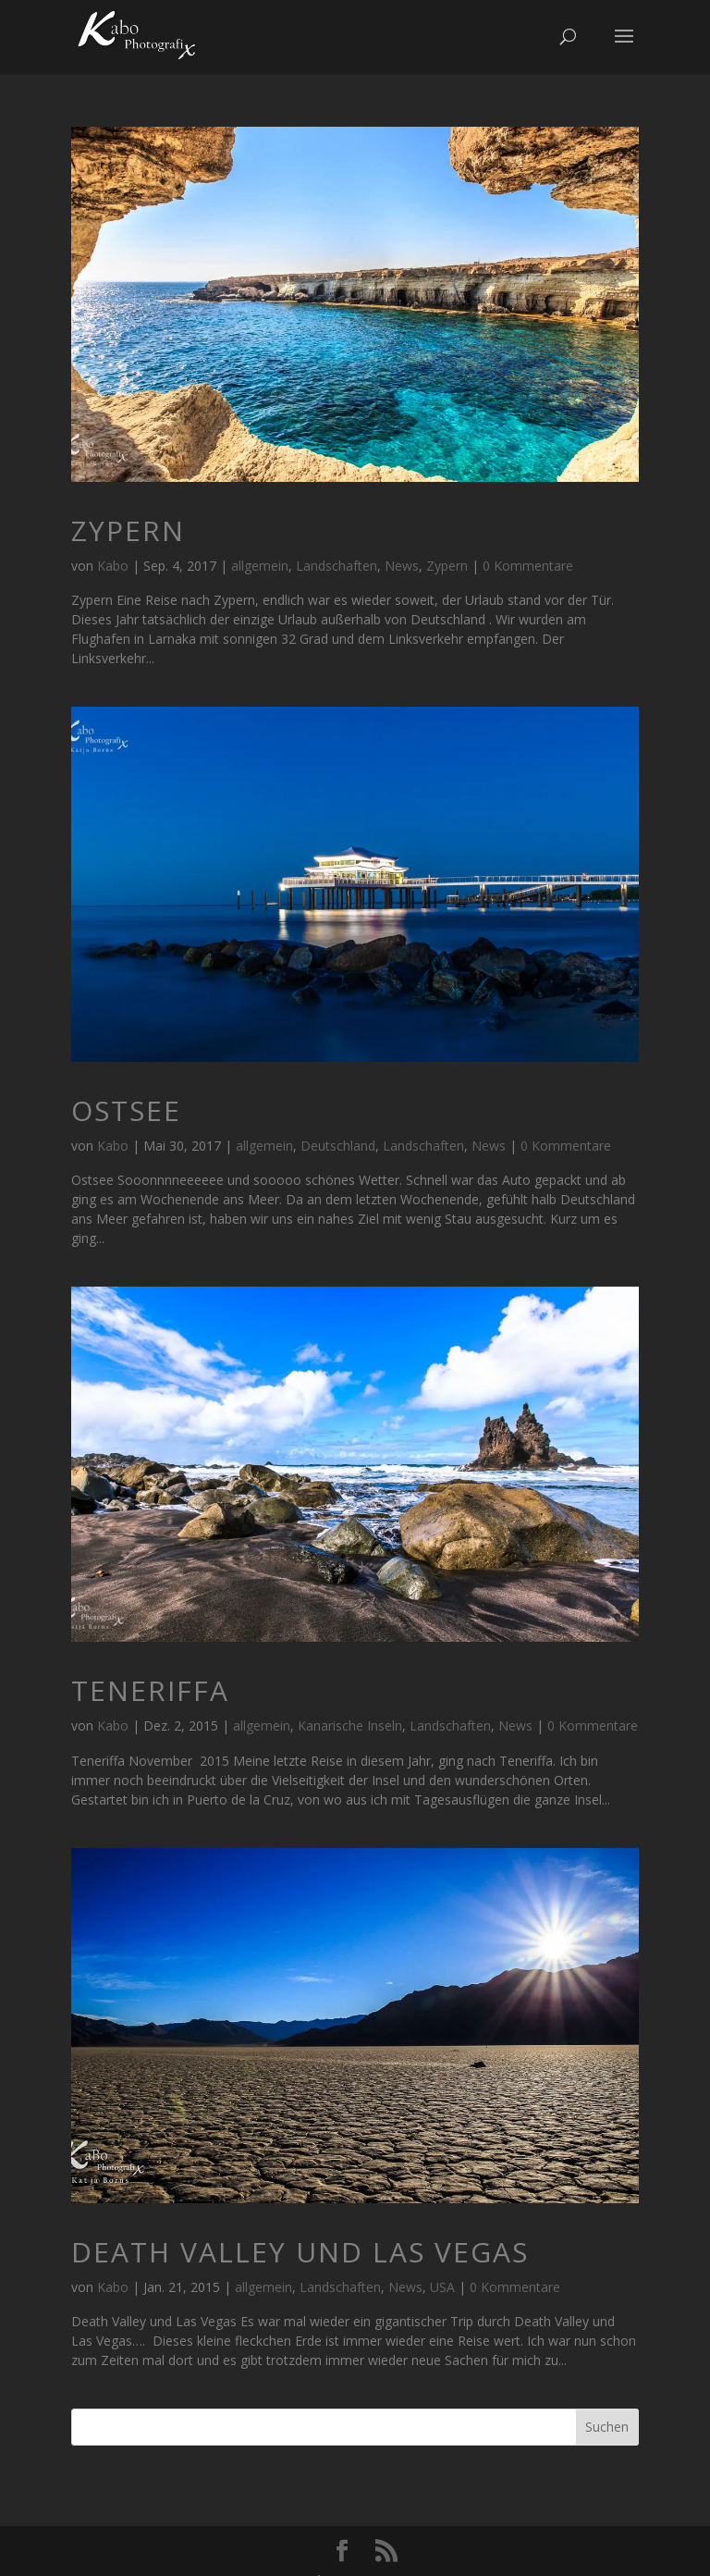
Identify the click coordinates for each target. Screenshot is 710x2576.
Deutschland (337, 1145)
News (402, 565)
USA (442, 2287)
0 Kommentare (528, 565)
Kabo (113, 565)
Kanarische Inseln (350, 1725)
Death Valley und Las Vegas (300, 2252)
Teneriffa (150, 1690)
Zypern (128, 530)
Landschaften (336, 565)
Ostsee (126, 1110)
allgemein (259, 565)
